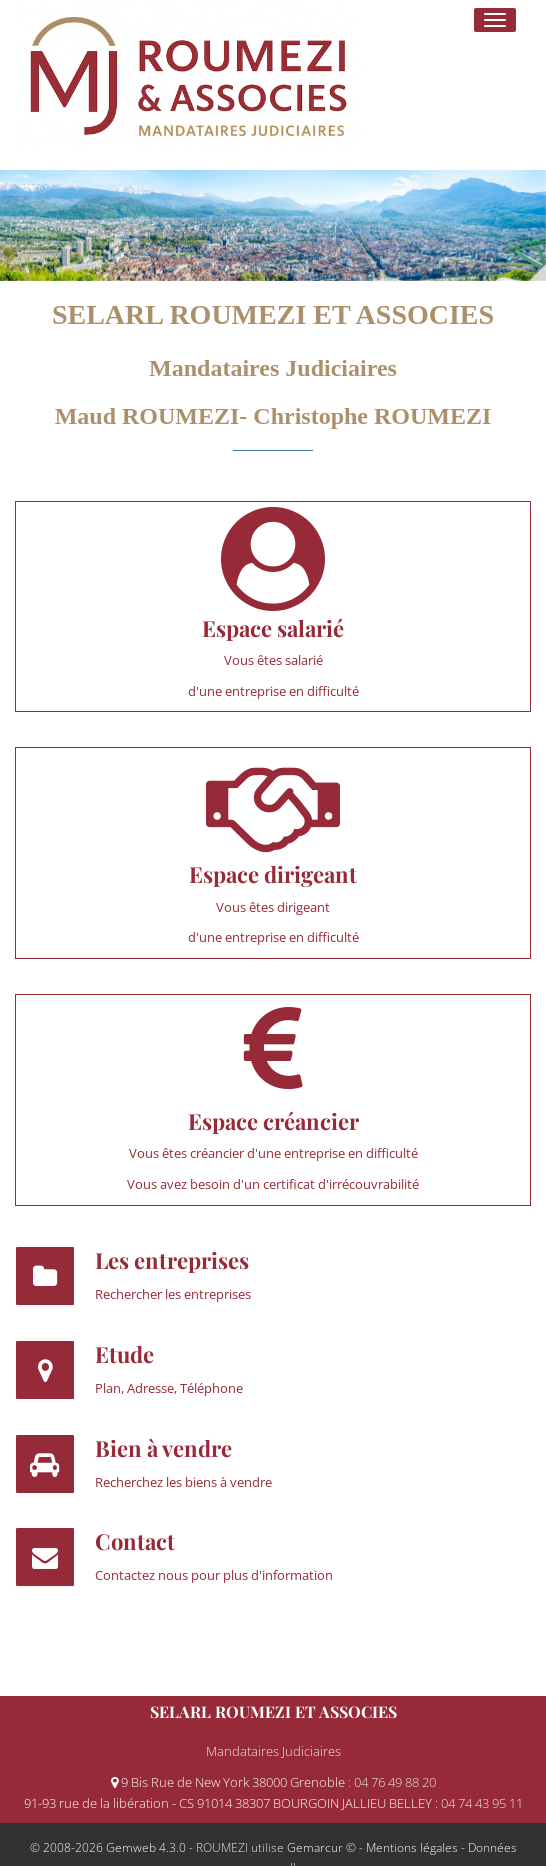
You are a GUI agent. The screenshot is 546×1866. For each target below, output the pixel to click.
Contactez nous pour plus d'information (214, 1575)
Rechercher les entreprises (173, 1294)
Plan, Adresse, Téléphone (169, 1388)
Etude (124, 1354)
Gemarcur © (321, 1847)
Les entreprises (172, 1260)
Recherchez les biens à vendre (183, 1482)
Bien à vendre (163, 1448)
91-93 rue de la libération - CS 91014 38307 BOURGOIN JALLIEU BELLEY (229, 1803)
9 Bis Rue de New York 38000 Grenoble (229, 1782)
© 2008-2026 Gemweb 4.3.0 (108, 1847)
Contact (135, 1541)
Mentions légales (412, 1847)
